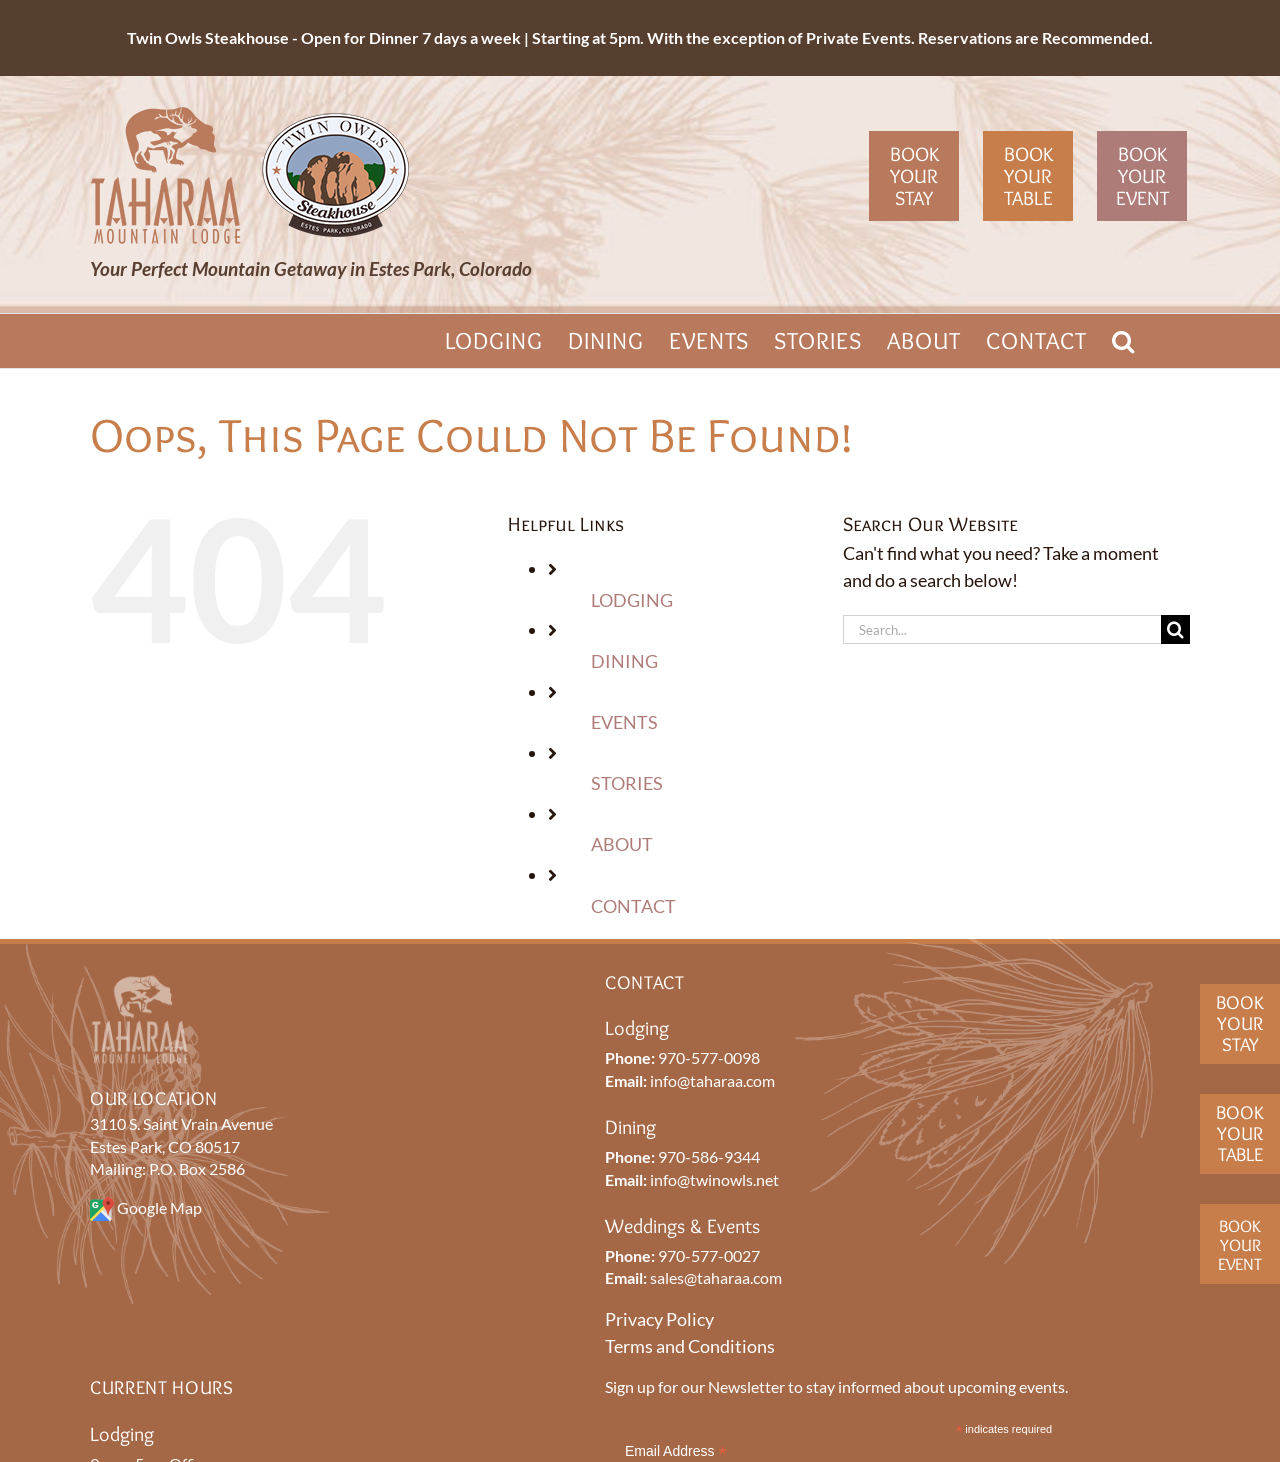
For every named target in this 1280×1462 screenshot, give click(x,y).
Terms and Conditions (690, 1346)
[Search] (1175, 629)
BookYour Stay (1240, 1023)
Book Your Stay (914, 176)
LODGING (632, 600)
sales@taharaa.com (716, 1277)
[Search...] (1002, 629)
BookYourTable (1240, 1133)
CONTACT (633, 906)
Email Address (676, 1451)
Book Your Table (1028, 176)
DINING (624, 661)
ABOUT (622, 844)
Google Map (159, 1207)
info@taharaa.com (712, 1080)
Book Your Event (1142, 176)
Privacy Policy (659, 1319)
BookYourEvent (1240, 1244)
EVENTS (624, 722)
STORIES (627, 783)
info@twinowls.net (714, 1179)
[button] (1123, 341)
